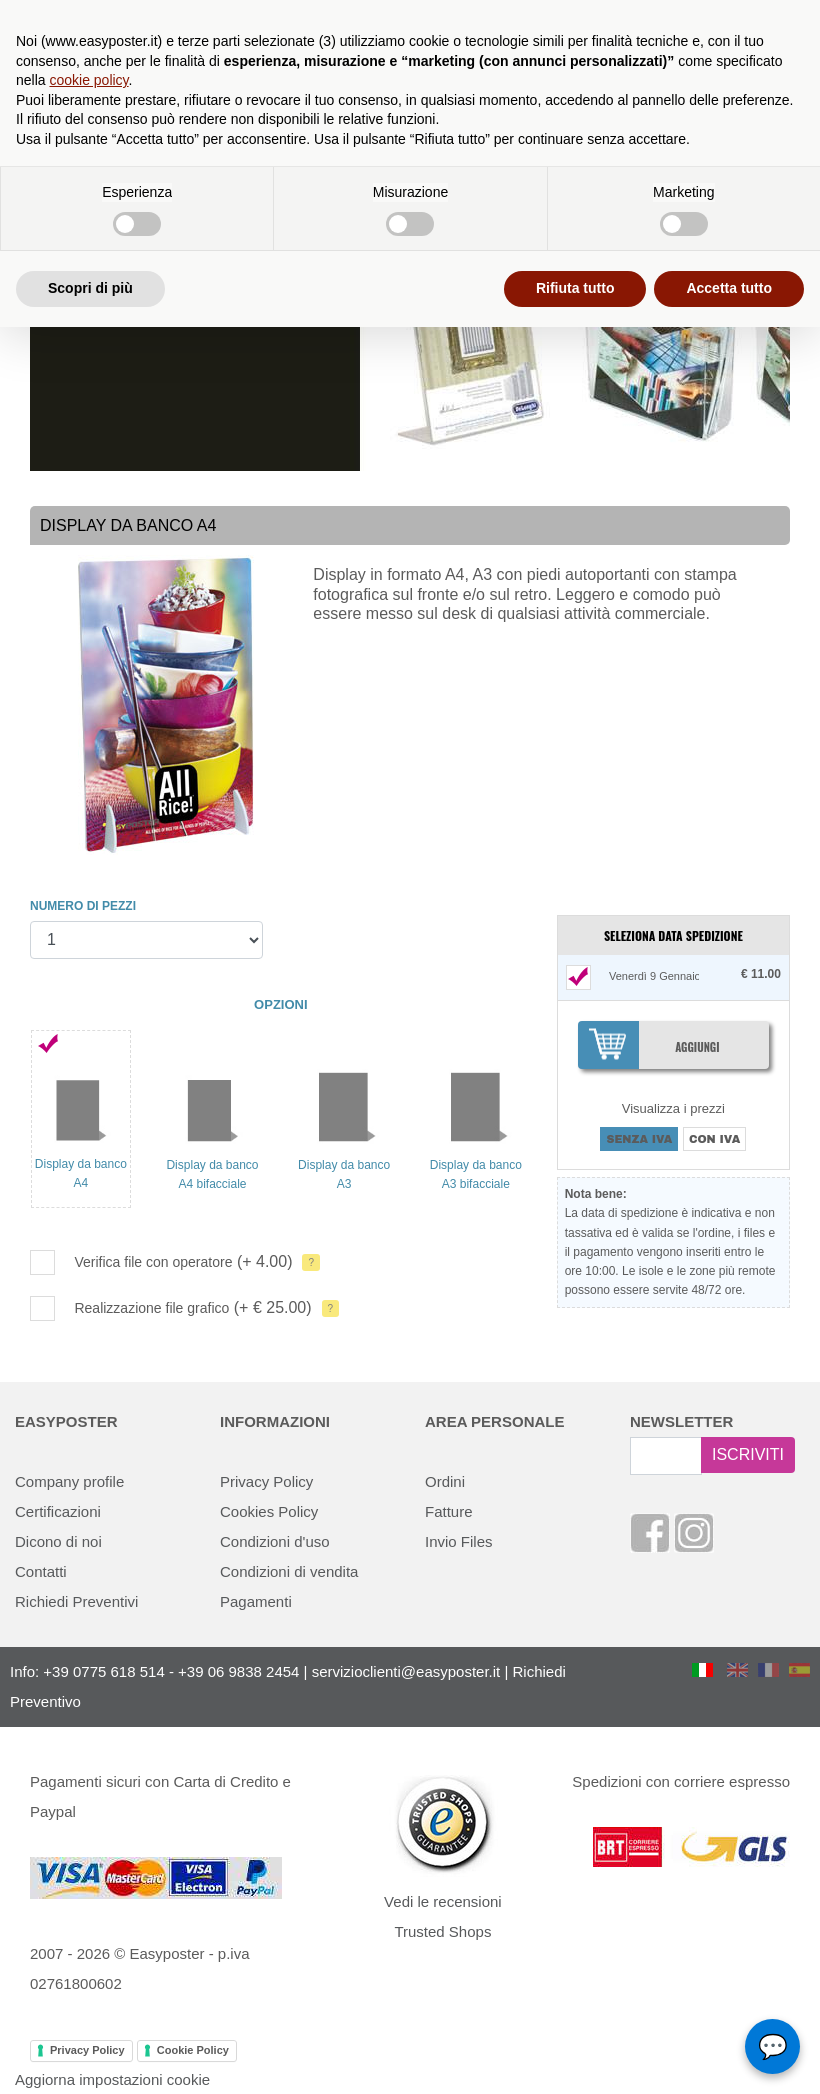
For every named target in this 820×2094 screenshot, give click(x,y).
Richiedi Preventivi (76, 1601)
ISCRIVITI (748, 1454)
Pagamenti (256, 1601)
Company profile (69, 1481)
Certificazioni (58, 1511)
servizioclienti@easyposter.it (406, 1671)
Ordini (445, 1481)
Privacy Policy (266, 1481)
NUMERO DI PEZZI (83, 906)
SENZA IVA (639, 1139)
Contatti (41, 1571)
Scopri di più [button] (90, 288)
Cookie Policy (193, 2050)
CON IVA (714, 1139)
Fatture (449, 1511)
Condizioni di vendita (289, 1571)
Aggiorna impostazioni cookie (112, 2079)
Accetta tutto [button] (729, 288)
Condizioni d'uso (275, 1541)
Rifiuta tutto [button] (575, 288)
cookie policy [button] (88, 80)
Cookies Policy (269, 1511)
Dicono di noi (58, 1541)
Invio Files (459, 1541)
